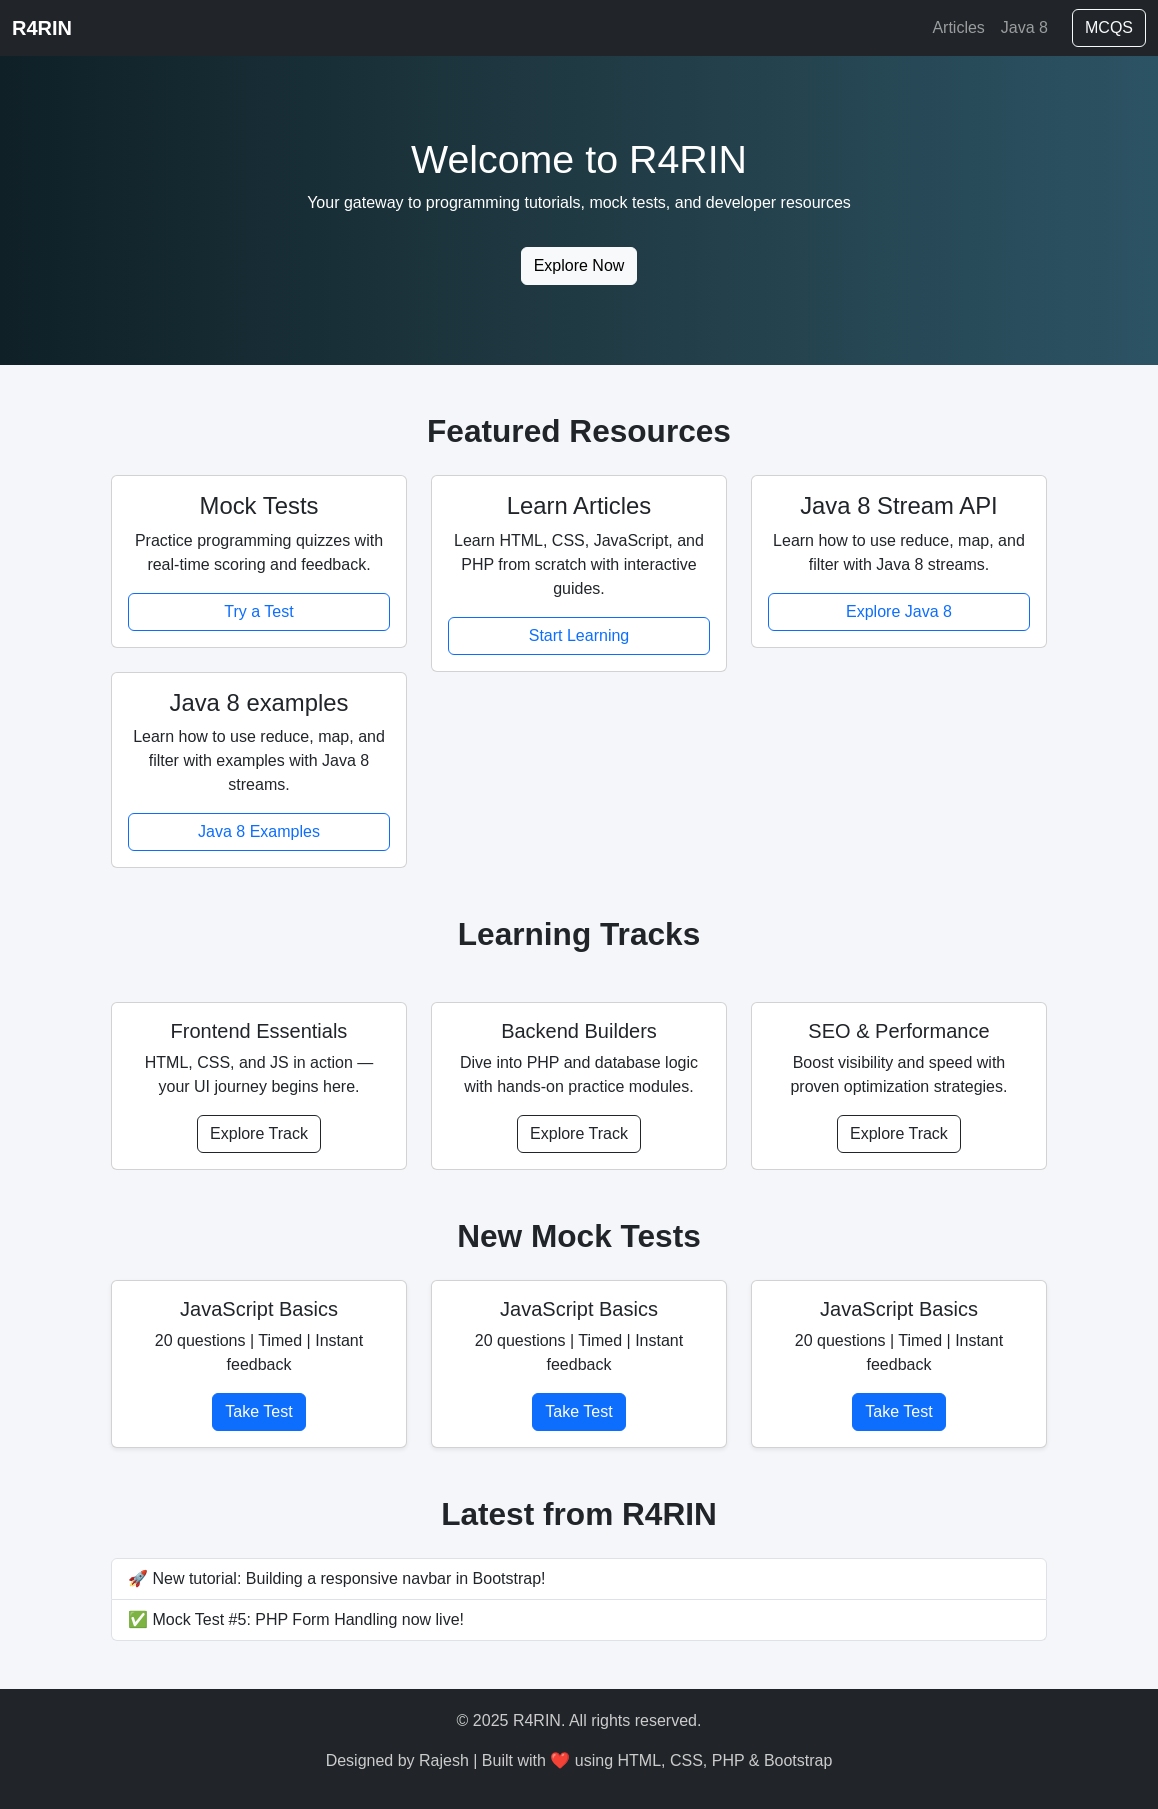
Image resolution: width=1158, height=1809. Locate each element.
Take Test (258, 1411)
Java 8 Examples (259, 831)
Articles (958, 27)
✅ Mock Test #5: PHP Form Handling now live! (296, 1619)
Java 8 (1024, 27)
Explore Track (259, 1133)
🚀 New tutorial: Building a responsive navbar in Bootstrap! (337, 1578)
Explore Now (579, 265)
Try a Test (258, 611)
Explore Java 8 (899, 611)
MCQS (1109, 27)
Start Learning (579, 635)
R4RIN (42, 28)
